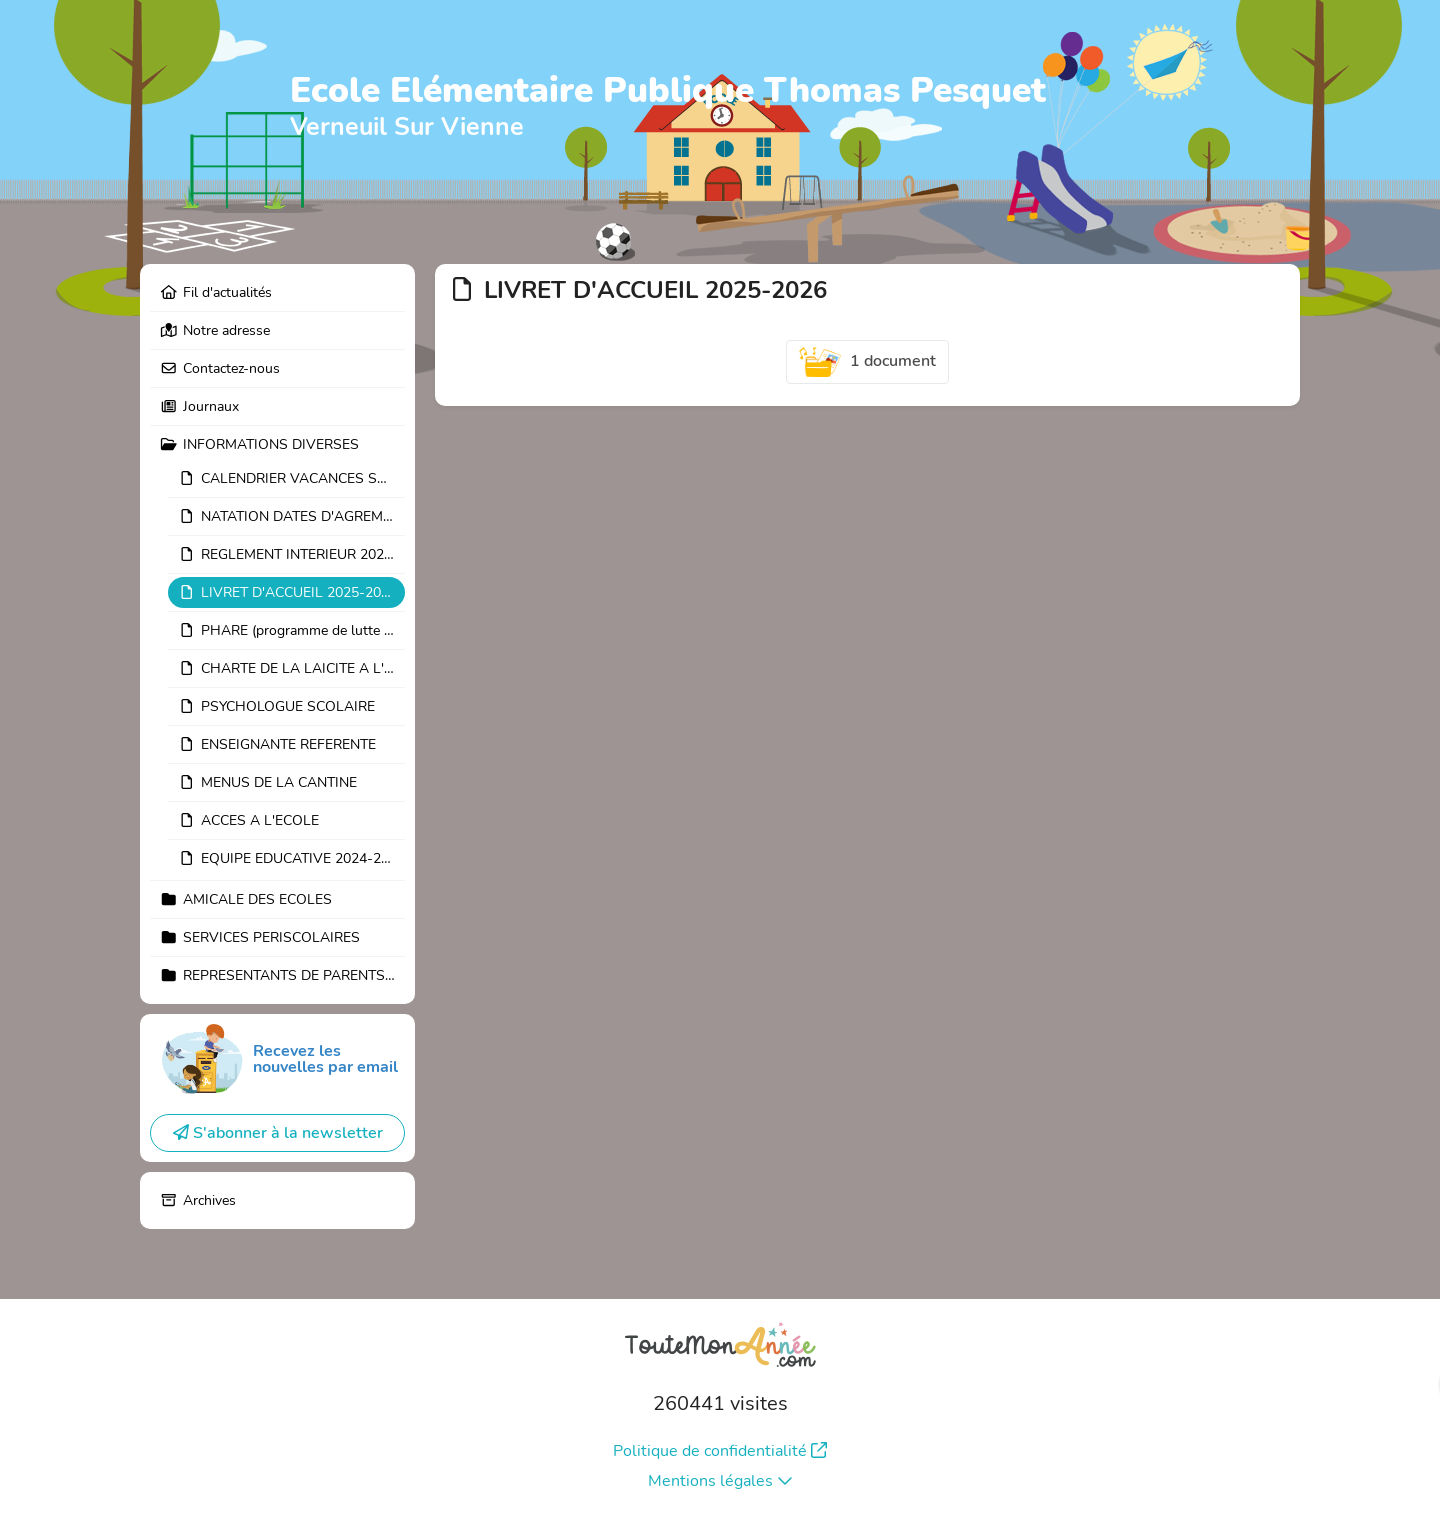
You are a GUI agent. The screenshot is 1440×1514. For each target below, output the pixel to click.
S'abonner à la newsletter (278, 1133)
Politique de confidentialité (720, 1451)
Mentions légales (720, 1481)
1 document (868, 362)
